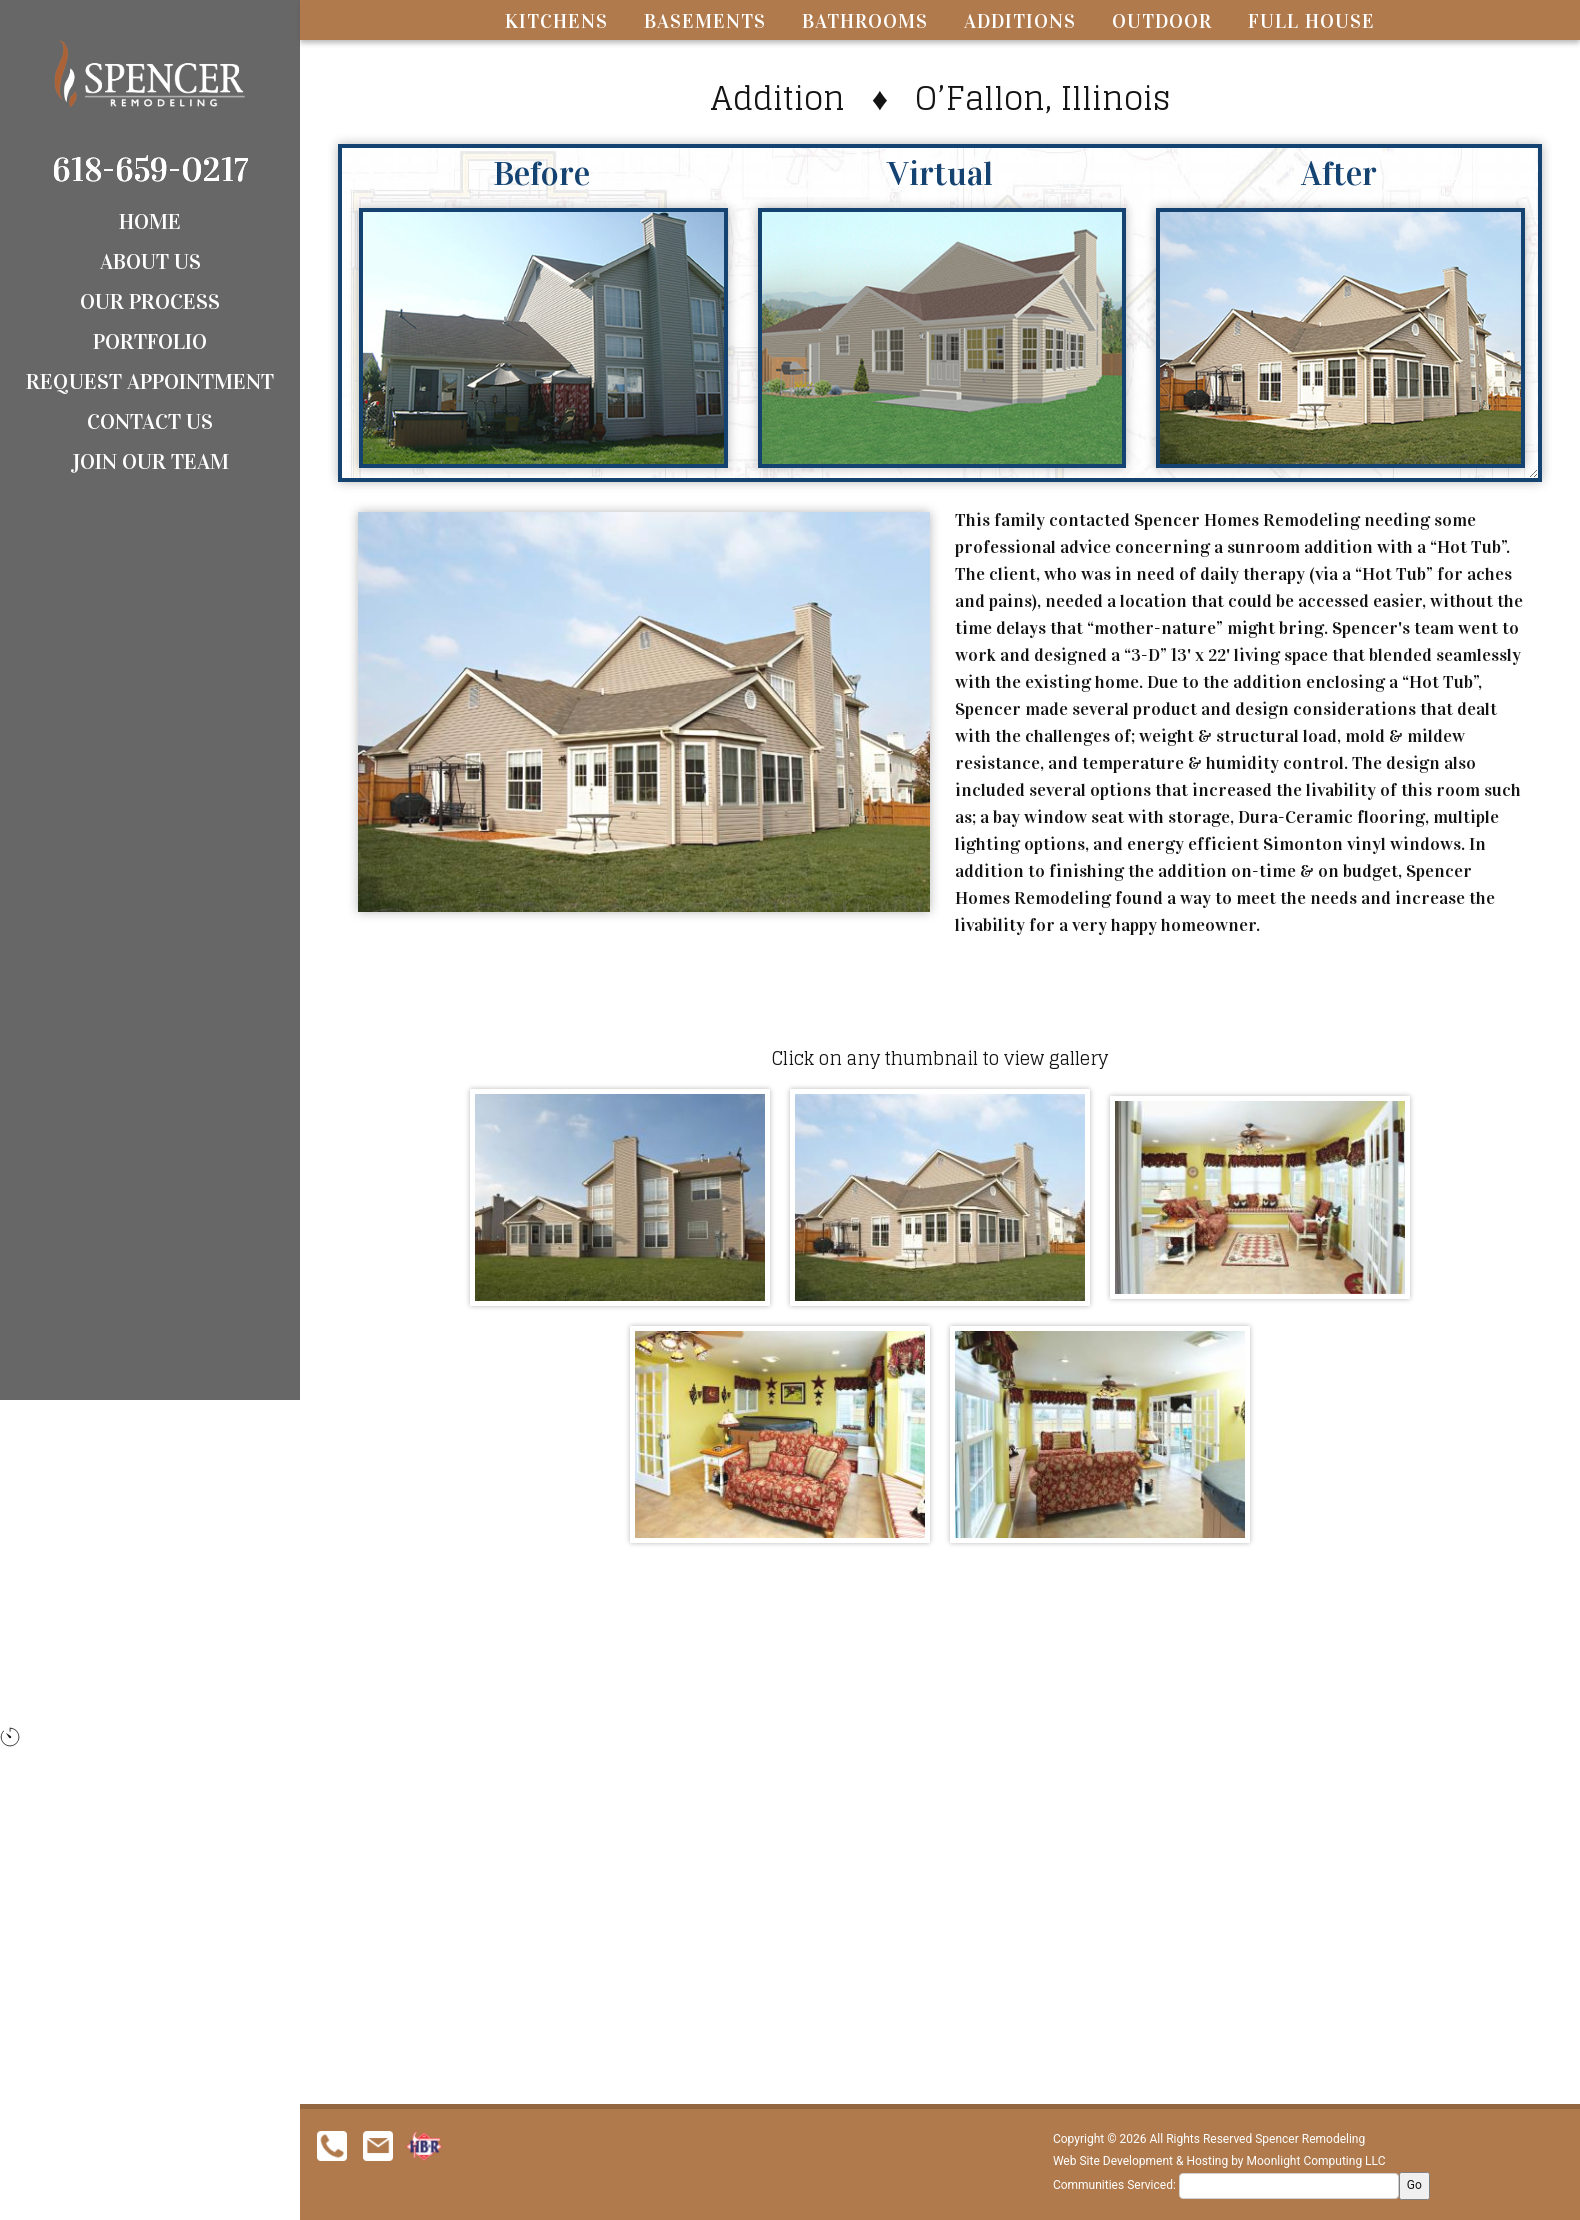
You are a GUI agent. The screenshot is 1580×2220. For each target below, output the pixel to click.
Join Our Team (150, 461)
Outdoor (1162, 21)
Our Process (150, 301)
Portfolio (150, 341)
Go (1414, 2185)
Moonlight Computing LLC (1316, 2161)
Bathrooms (865, 21)
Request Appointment (150, 381)
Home (150, 221)
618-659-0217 (150, 169)
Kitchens (556, 21)
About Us (150, 261)
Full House (1311, 21)
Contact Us (150, 421)
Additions (1020, 21)
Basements (705, 21)
